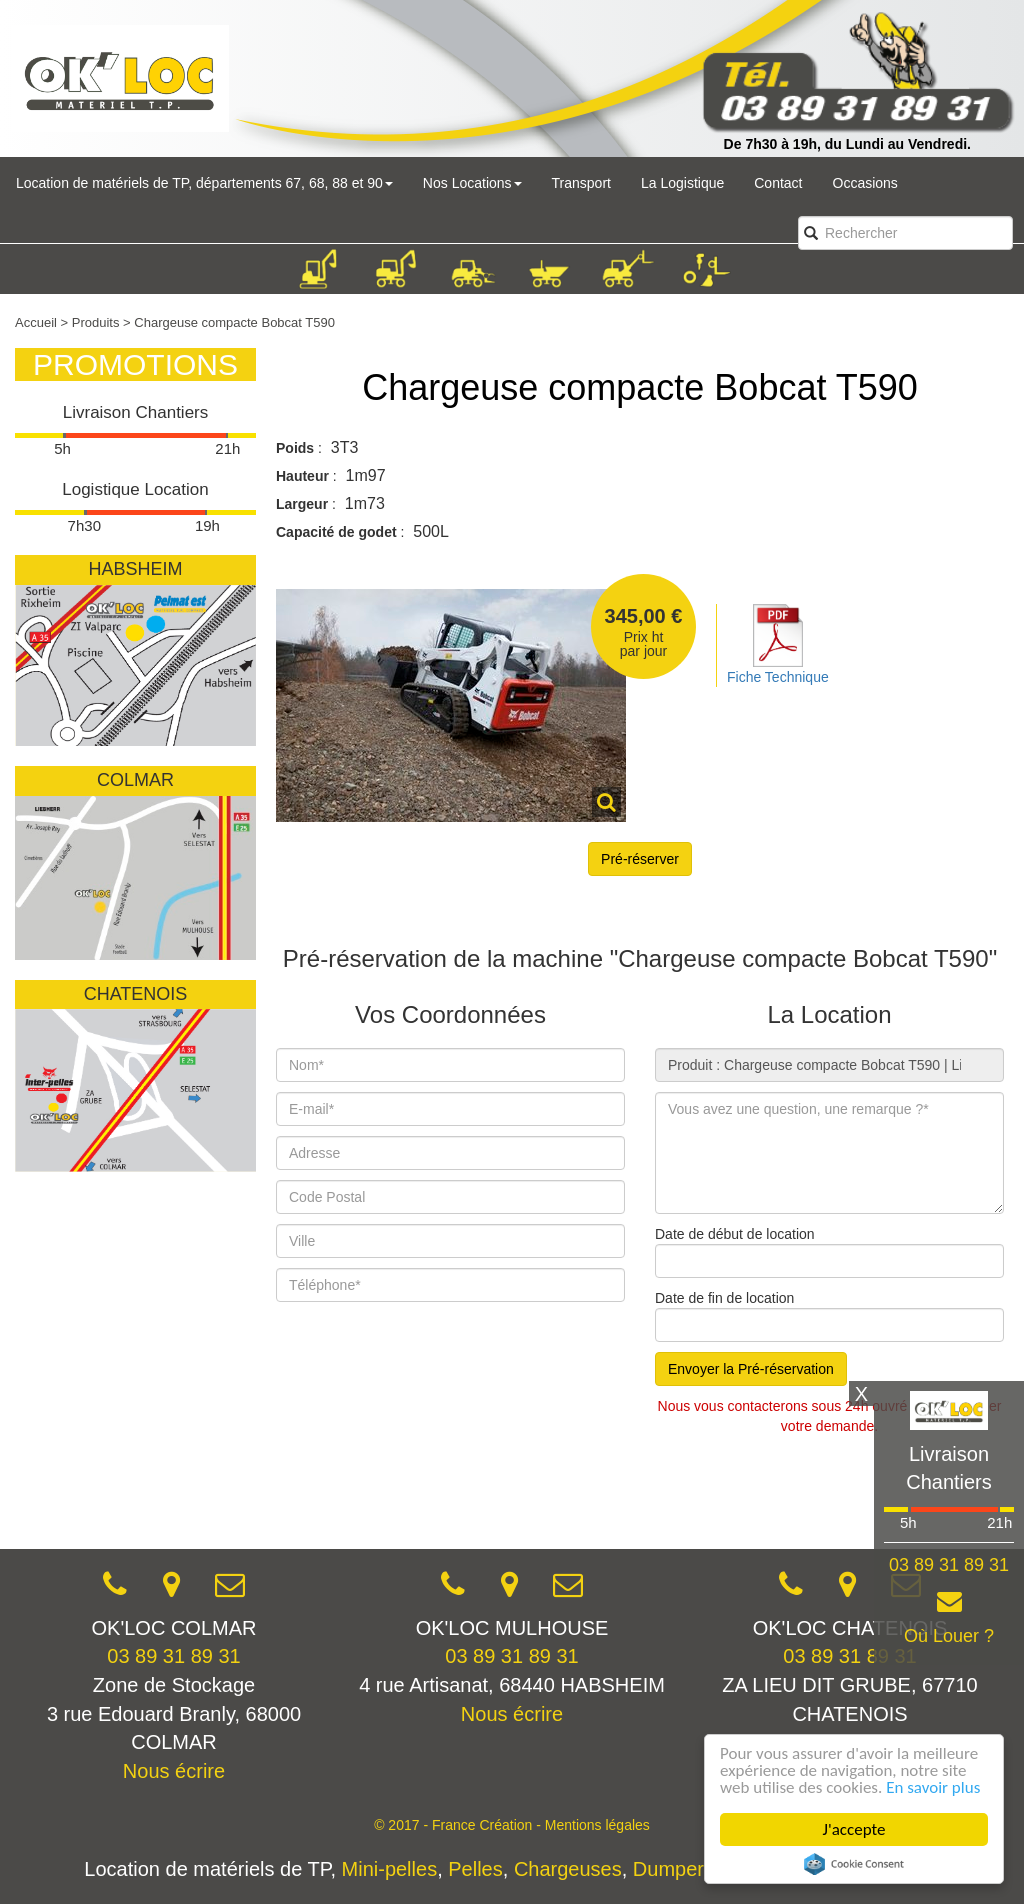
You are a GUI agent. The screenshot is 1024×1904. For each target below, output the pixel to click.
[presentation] (428, 1490)
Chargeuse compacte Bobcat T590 (640, 387)
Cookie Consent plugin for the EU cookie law (854, 1864)
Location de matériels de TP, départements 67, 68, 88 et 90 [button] (204, 183)
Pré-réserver (640, 859)
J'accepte (854, 1829)
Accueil (36, 322)
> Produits (90, 322)
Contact (778, 183)
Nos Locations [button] (472, 183)
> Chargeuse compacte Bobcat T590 (229, 322)
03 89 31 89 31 (173, 1656)
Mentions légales (597, 1825)
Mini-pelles (390, 1869)
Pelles (475, 1869)
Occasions (865, 183)
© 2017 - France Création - (459, 1825)
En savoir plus (933, 1787)
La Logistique (682, 183)
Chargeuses (568, 1869)
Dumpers (673, 1869)
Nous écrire (174, 1771)
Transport (581, 183)
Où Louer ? (949, 1636)
